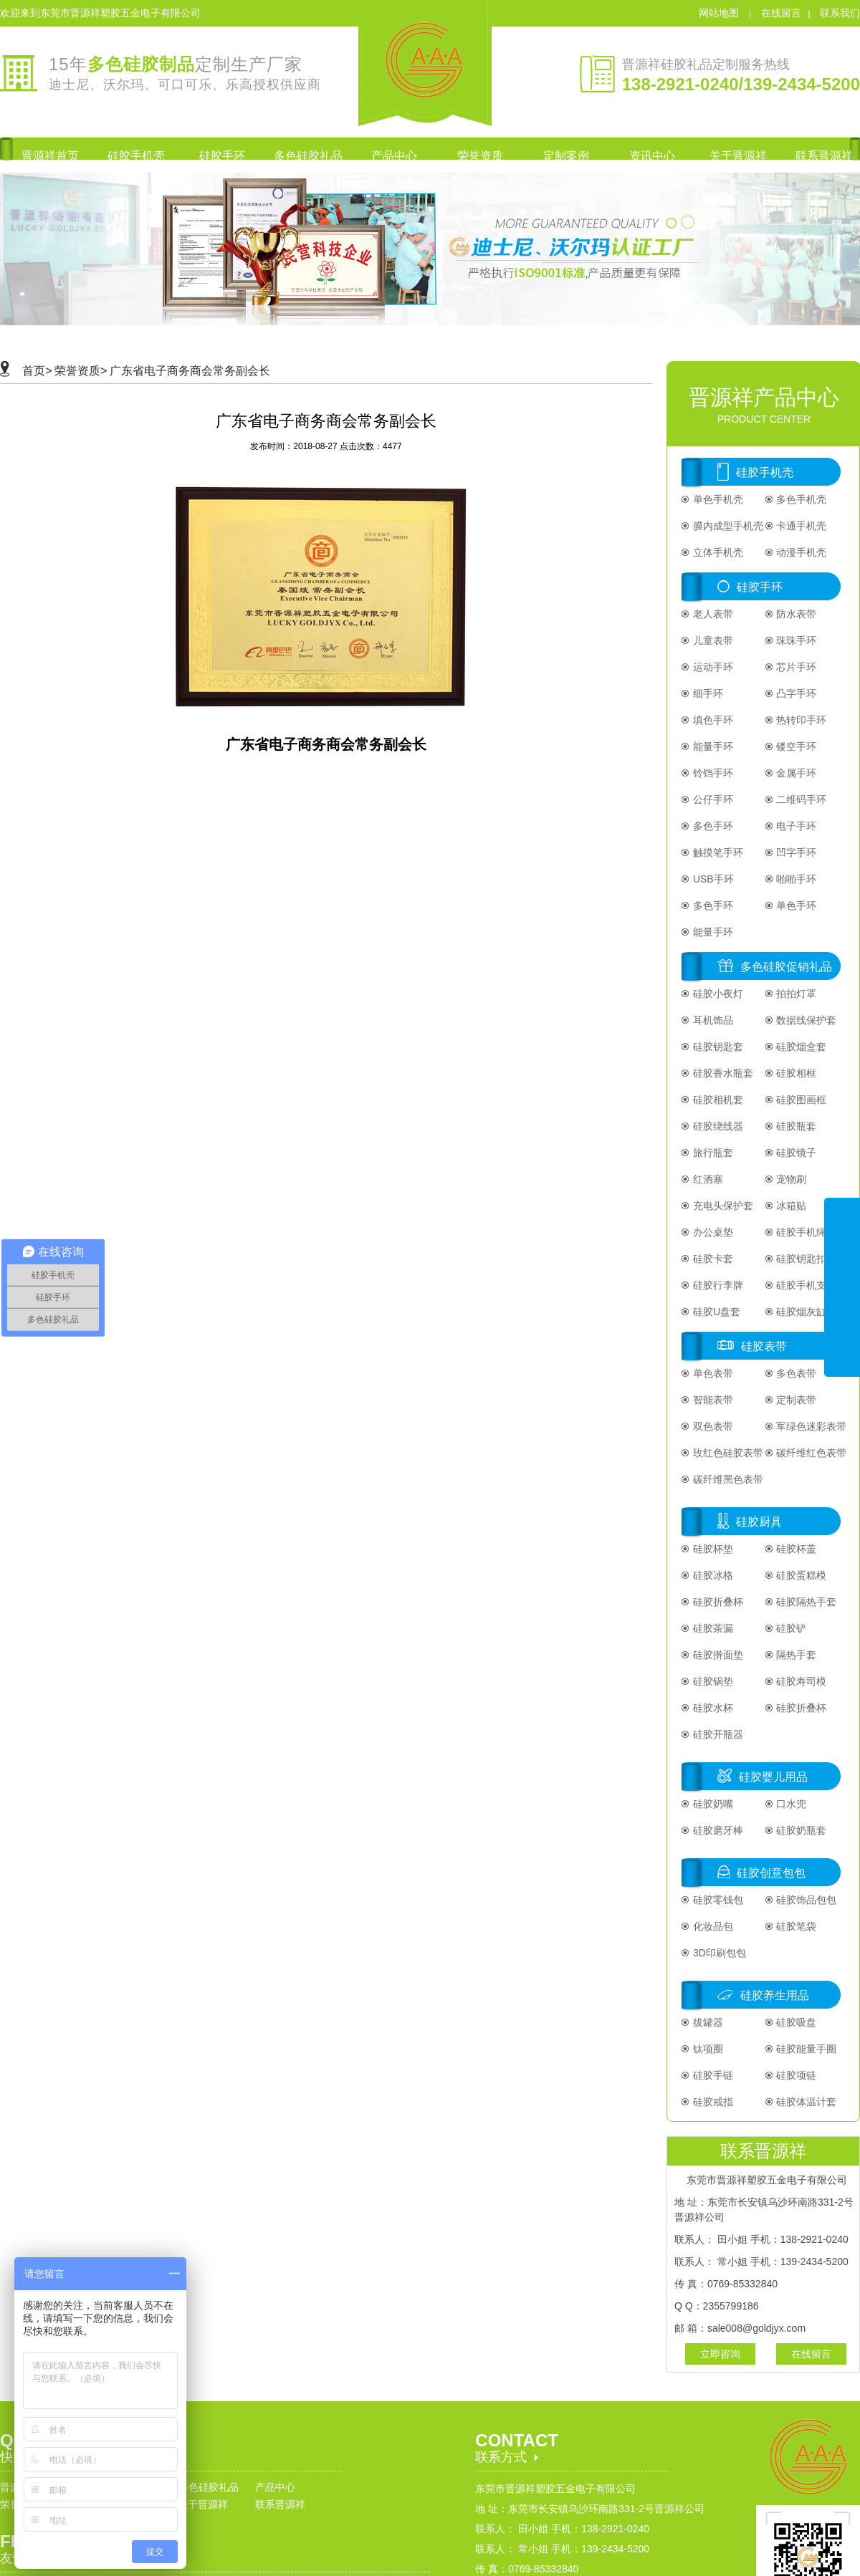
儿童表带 (711, 640)
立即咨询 (720, 2354)
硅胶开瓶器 (716, 1734)
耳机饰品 (711, 1020)
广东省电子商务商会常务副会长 (190, 371)
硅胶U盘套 (715, 1311)
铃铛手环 (711, 773)
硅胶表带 (764, 1346)
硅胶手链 (711, 2075)
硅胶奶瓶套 (800, 1830)
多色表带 (795, 1373)
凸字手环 (795, 693)
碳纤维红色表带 (810, 1452)
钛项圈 (706, 2048)
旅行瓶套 (711, 1152)
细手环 (706, 693)
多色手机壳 (800, 499)
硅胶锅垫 (711, 1681)
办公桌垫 (711, 1232)
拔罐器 (706, 2022)
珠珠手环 (795, 640)
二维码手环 (800, 799)
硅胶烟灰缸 (800, 1311)
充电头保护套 (721, 1205)
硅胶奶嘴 (711, 1804)
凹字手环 (795, 852)
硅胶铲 (790, 1628)
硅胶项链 (795, 2075)
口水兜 (790, 1804)
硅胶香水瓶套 (721, 1073)
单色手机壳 (716, 499)
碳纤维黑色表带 (726, 1479)
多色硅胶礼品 (208, 2487)
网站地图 (720, 13)
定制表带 (795, 1399)
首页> (37, 371)
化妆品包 (711, 1926)
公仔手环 (711, 799)
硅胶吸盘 (795, 2022)
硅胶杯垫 (711, 1548)
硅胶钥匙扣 (800, 1258)
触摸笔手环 (716, 852)
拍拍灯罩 (795, 993)
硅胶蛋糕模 (800, 1575)
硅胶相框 (795, 1073)
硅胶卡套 (711, 1258)
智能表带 (711, 1399)
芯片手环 (795, 667)
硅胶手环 (760, 587)
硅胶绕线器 (716, 1126)
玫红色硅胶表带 (726, 1452)
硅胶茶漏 (711, 1628)
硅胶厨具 (759, 1522)
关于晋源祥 (203, 2504)
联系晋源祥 (280, 2504)
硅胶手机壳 (764, 472)
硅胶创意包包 (771, 1873)
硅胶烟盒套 (800, 1046)
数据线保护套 (805, 1020)
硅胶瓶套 (795, 1126)
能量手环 (711, 746)
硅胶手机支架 (805, 1285)
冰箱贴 (790, 1205)
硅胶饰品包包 (805, 1899)
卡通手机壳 (800, 526)
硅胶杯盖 (795, 1548)
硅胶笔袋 (795, 1926)
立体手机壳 (716, 552)
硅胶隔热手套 (805, 1601)
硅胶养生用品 (774, 1995)
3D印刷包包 (718, 1953)
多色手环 (711, 826)
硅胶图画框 (800, 1099)
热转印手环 (800, 720)
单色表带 (711, 1373)
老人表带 (711, 614)
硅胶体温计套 (805, 2102)
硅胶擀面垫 (716, 1655)
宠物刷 (790, 1179)
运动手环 (711, 667)
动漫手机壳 (800, 552)
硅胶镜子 (795, 1152)
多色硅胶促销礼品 (786, 967)
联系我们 (840, 13)
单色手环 (795, 905)
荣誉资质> (80, 371)
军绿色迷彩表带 (810, 1426)
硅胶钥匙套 (716, 1046)
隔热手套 (795, 1655)
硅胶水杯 (711, 1708)
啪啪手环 (795, 879)
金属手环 (795, 773)
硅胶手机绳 (800, 1232)
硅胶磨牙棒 (716, 1830)
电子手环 (795, 826)
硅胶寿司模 (800, 1681)
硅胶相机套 (716, 1099)
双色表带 (711, 1426)
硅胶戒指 (711, 2102)
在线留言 (781, 13)
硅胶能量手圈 (805, 2048)
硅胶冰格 (711, 1575)
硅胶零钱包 (716, 1899)
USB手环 (712, 879)
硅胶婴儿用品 (773, 1777)
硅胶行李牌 (716, 1285)
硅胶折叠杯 (716, 1601)
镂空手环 (795, 746)
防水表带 (795, 614)
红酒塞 (706, 1179)
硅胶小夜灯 (716, 993)
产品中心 (275, 2487)
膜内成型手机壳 (726, 526)
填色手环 (711, 720)
